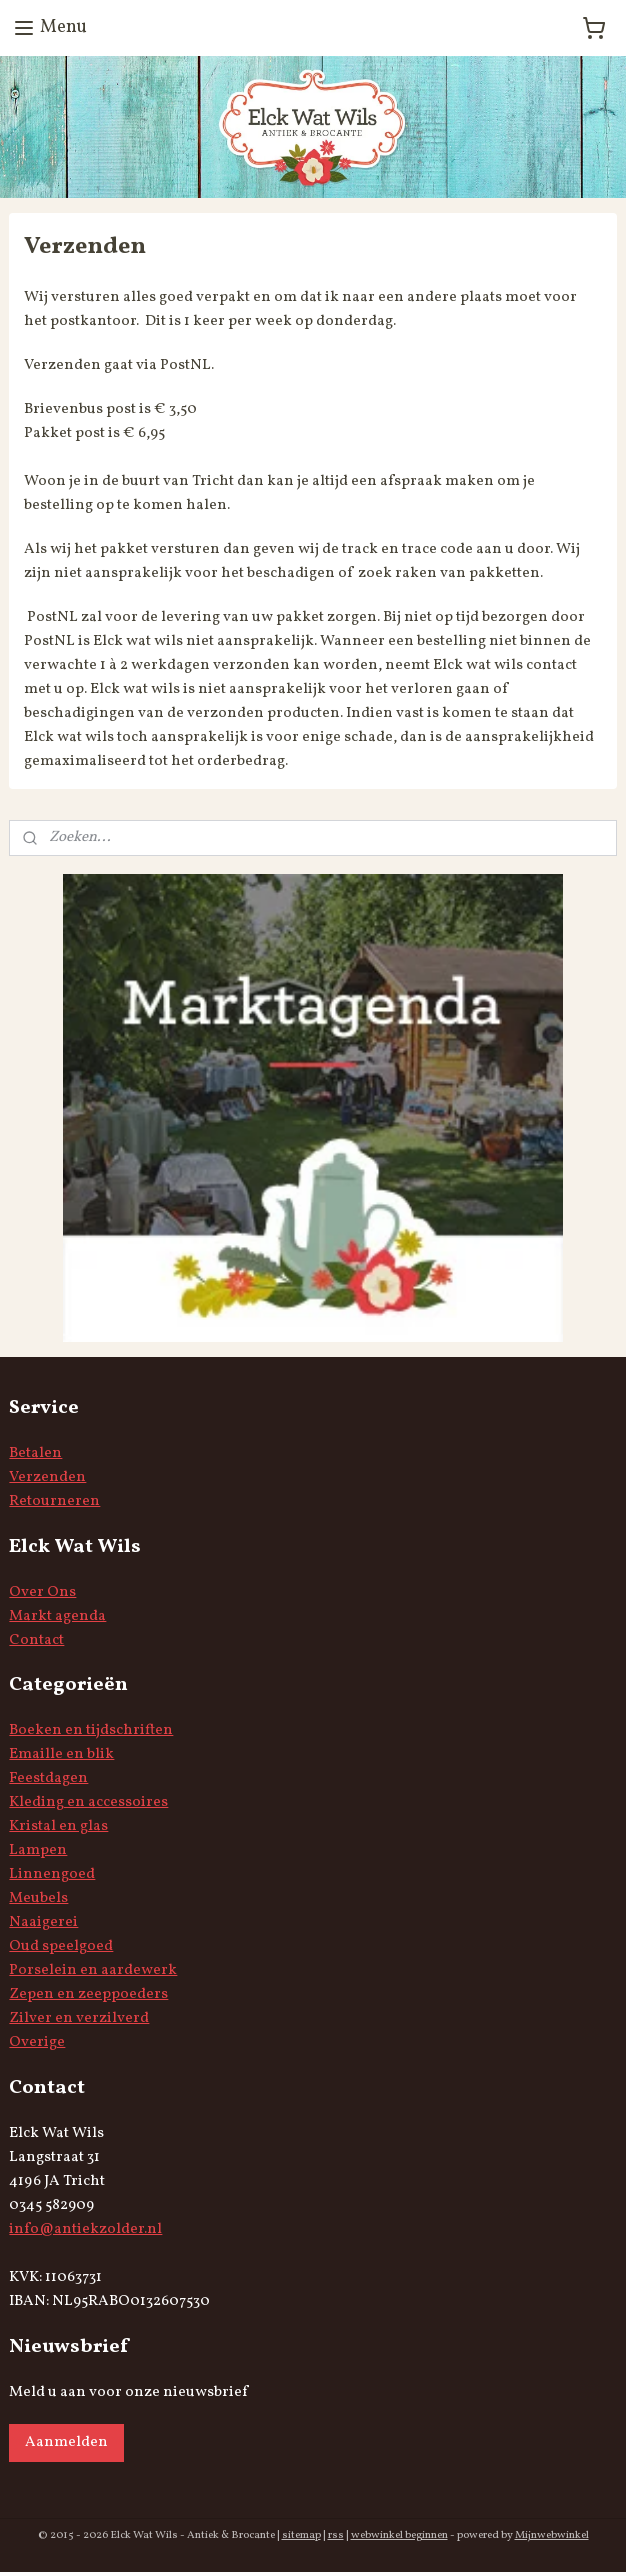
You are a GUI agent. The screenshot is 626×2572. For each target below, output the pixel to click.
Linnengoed (52, 1874)
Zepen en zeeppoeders (88, 1994)
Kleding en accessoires (88, 1802)
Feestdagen (48, 1778)
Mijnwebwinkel (552, 2535)
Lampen (38, 1850)
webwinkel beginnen (399, 2535)
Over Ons (42, 1592)
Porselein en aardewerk (93, 1970)
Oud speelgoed (61, 1946)
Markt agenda (57, 1616)
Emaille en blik (61, 1754)
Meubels (38, 1898)
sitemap (301, 2535)
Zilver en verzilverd (79, 2018)
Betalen (35, 1453)
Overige (37, 2042)
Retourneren (54, 1501)
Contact (36, 1640)
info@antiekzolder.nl (85, 2229)
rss (336, 2535)
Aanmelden (66, 2442)
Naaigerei (43, 1922)
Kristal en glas (58, 1826)
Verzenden (47, 1477)
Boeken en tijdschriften (91, 1730)
